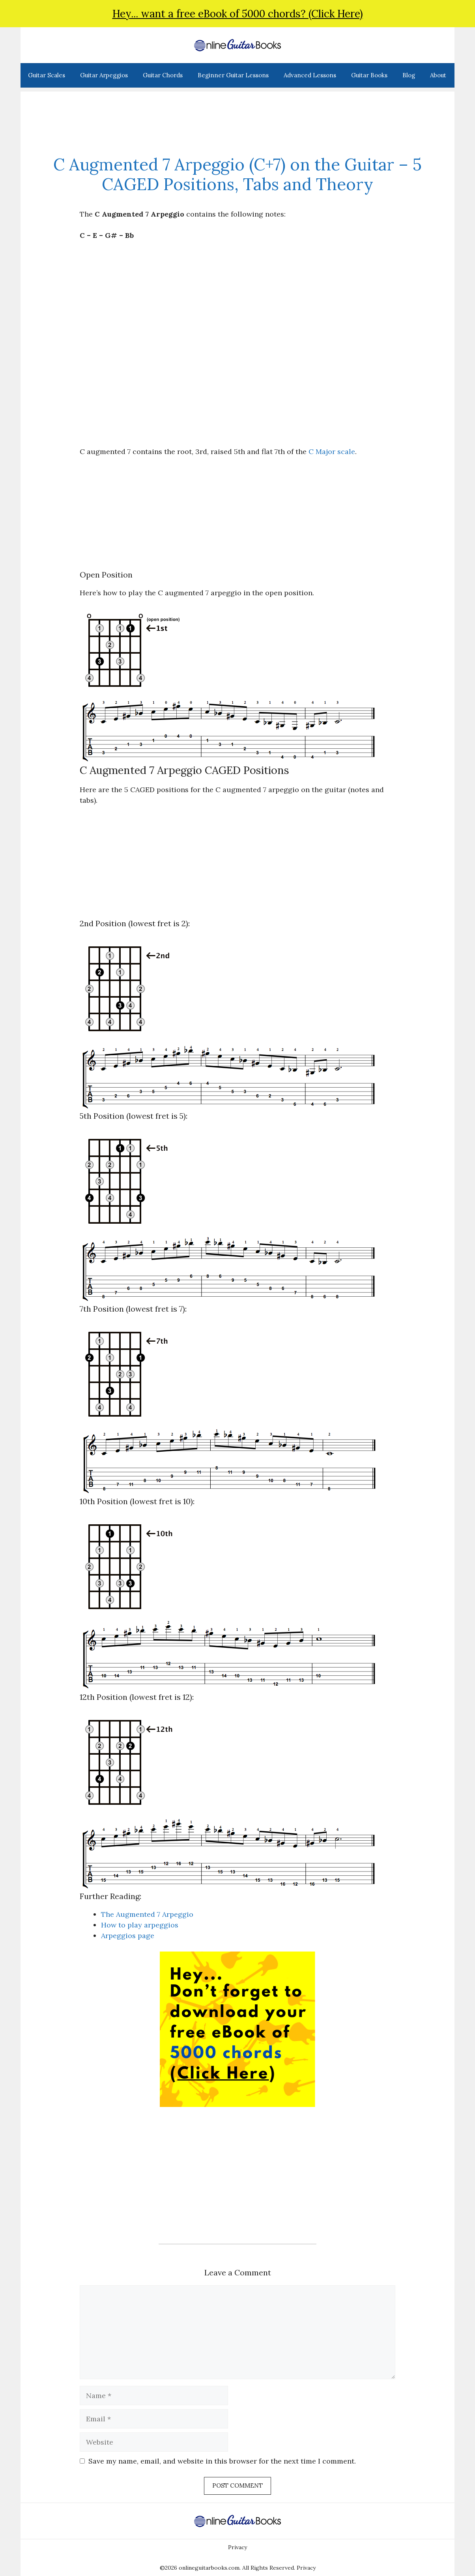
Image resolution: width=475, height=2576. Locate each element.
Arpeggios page (127, 1935)
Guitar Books (369, 75)
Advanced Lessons (310, 75)
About (438, 75)
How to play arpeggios (139, 1924)
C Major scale (332, 451)
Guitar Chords (163, 75)
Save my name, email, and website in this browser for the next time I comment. (222, 2461)
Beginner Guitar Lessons (233, 75)
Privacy (237, 2547)
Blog (408, 75)
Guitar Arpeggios (104, 75)
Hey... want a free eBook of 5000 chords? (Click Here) (237, 13)
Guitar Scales (46, 75)
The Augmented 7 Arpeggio (147, 1914)
